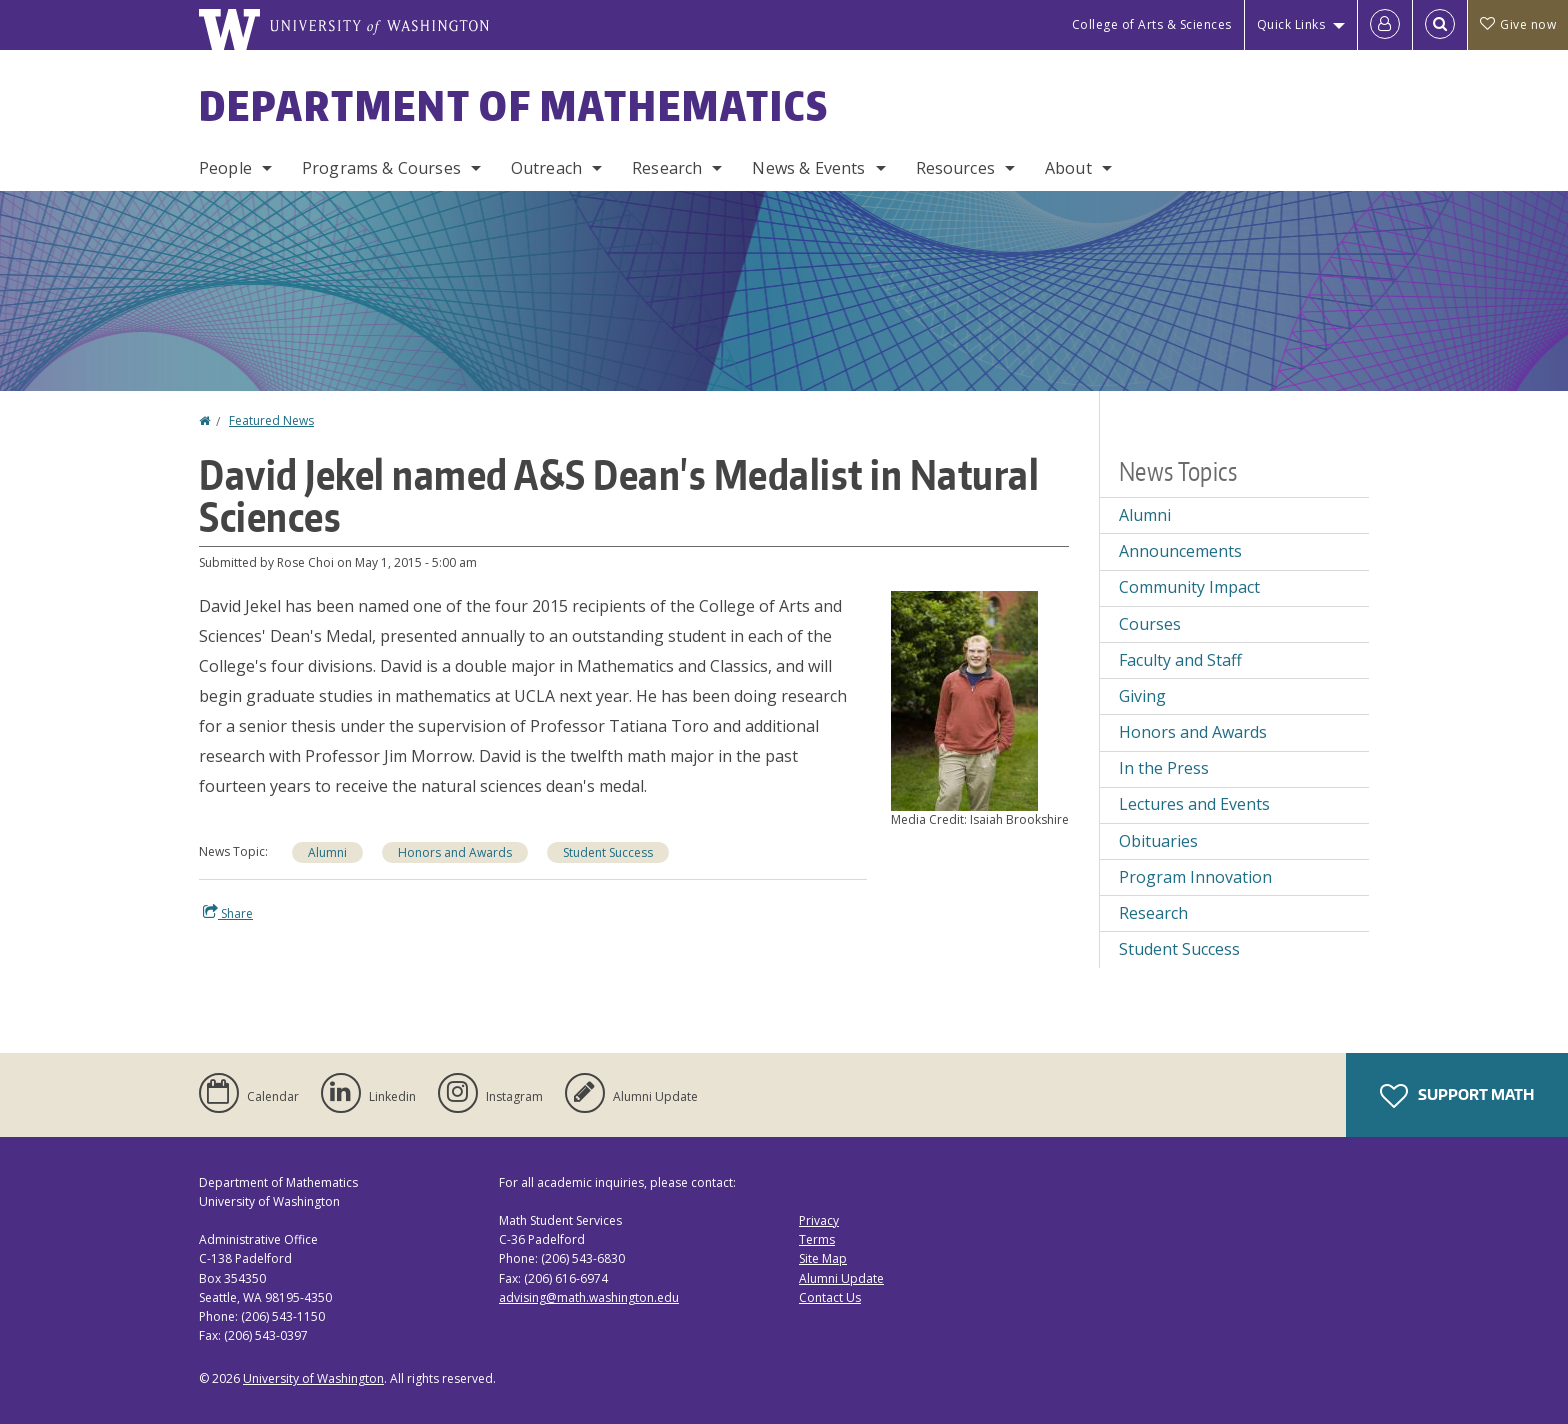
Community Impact (1189, 587)
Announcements (1180, 551)
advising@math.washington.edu (589, 1297)
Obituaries (1158, 841)
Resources (955, 168)
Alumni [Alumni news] (1145, 515)
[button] (964, 699)
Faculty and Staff (1180, 660)
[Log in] (1385, 25)
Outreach (546, 168)
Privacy (819, 1220)
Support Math (1457, 1096)
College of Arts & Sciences (1152, 24)
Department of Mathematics (514, 106)
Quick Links (1291, 24)
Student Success (608, 852)
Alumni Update (841, 1278)
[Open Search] (1440, 25)
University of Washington (313, 1378)
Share (228, 913)
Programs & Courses (381, 168)
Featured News (271, 420)
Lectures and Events (1194, 804)
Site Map (823, 1258)
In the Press (1164, 768)
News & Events (808, 168)
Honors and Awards (455, 852)
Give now (1518, 24)
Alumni (327, 852)
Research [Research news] (1153, 913)
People (225, 168)
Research (667, 168)
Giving (1142, 696)
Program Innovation (1195, 877)
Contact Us (830, 1297)
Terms (817, 1239)
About (1068, 168)
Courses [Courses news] (1150, 624)
